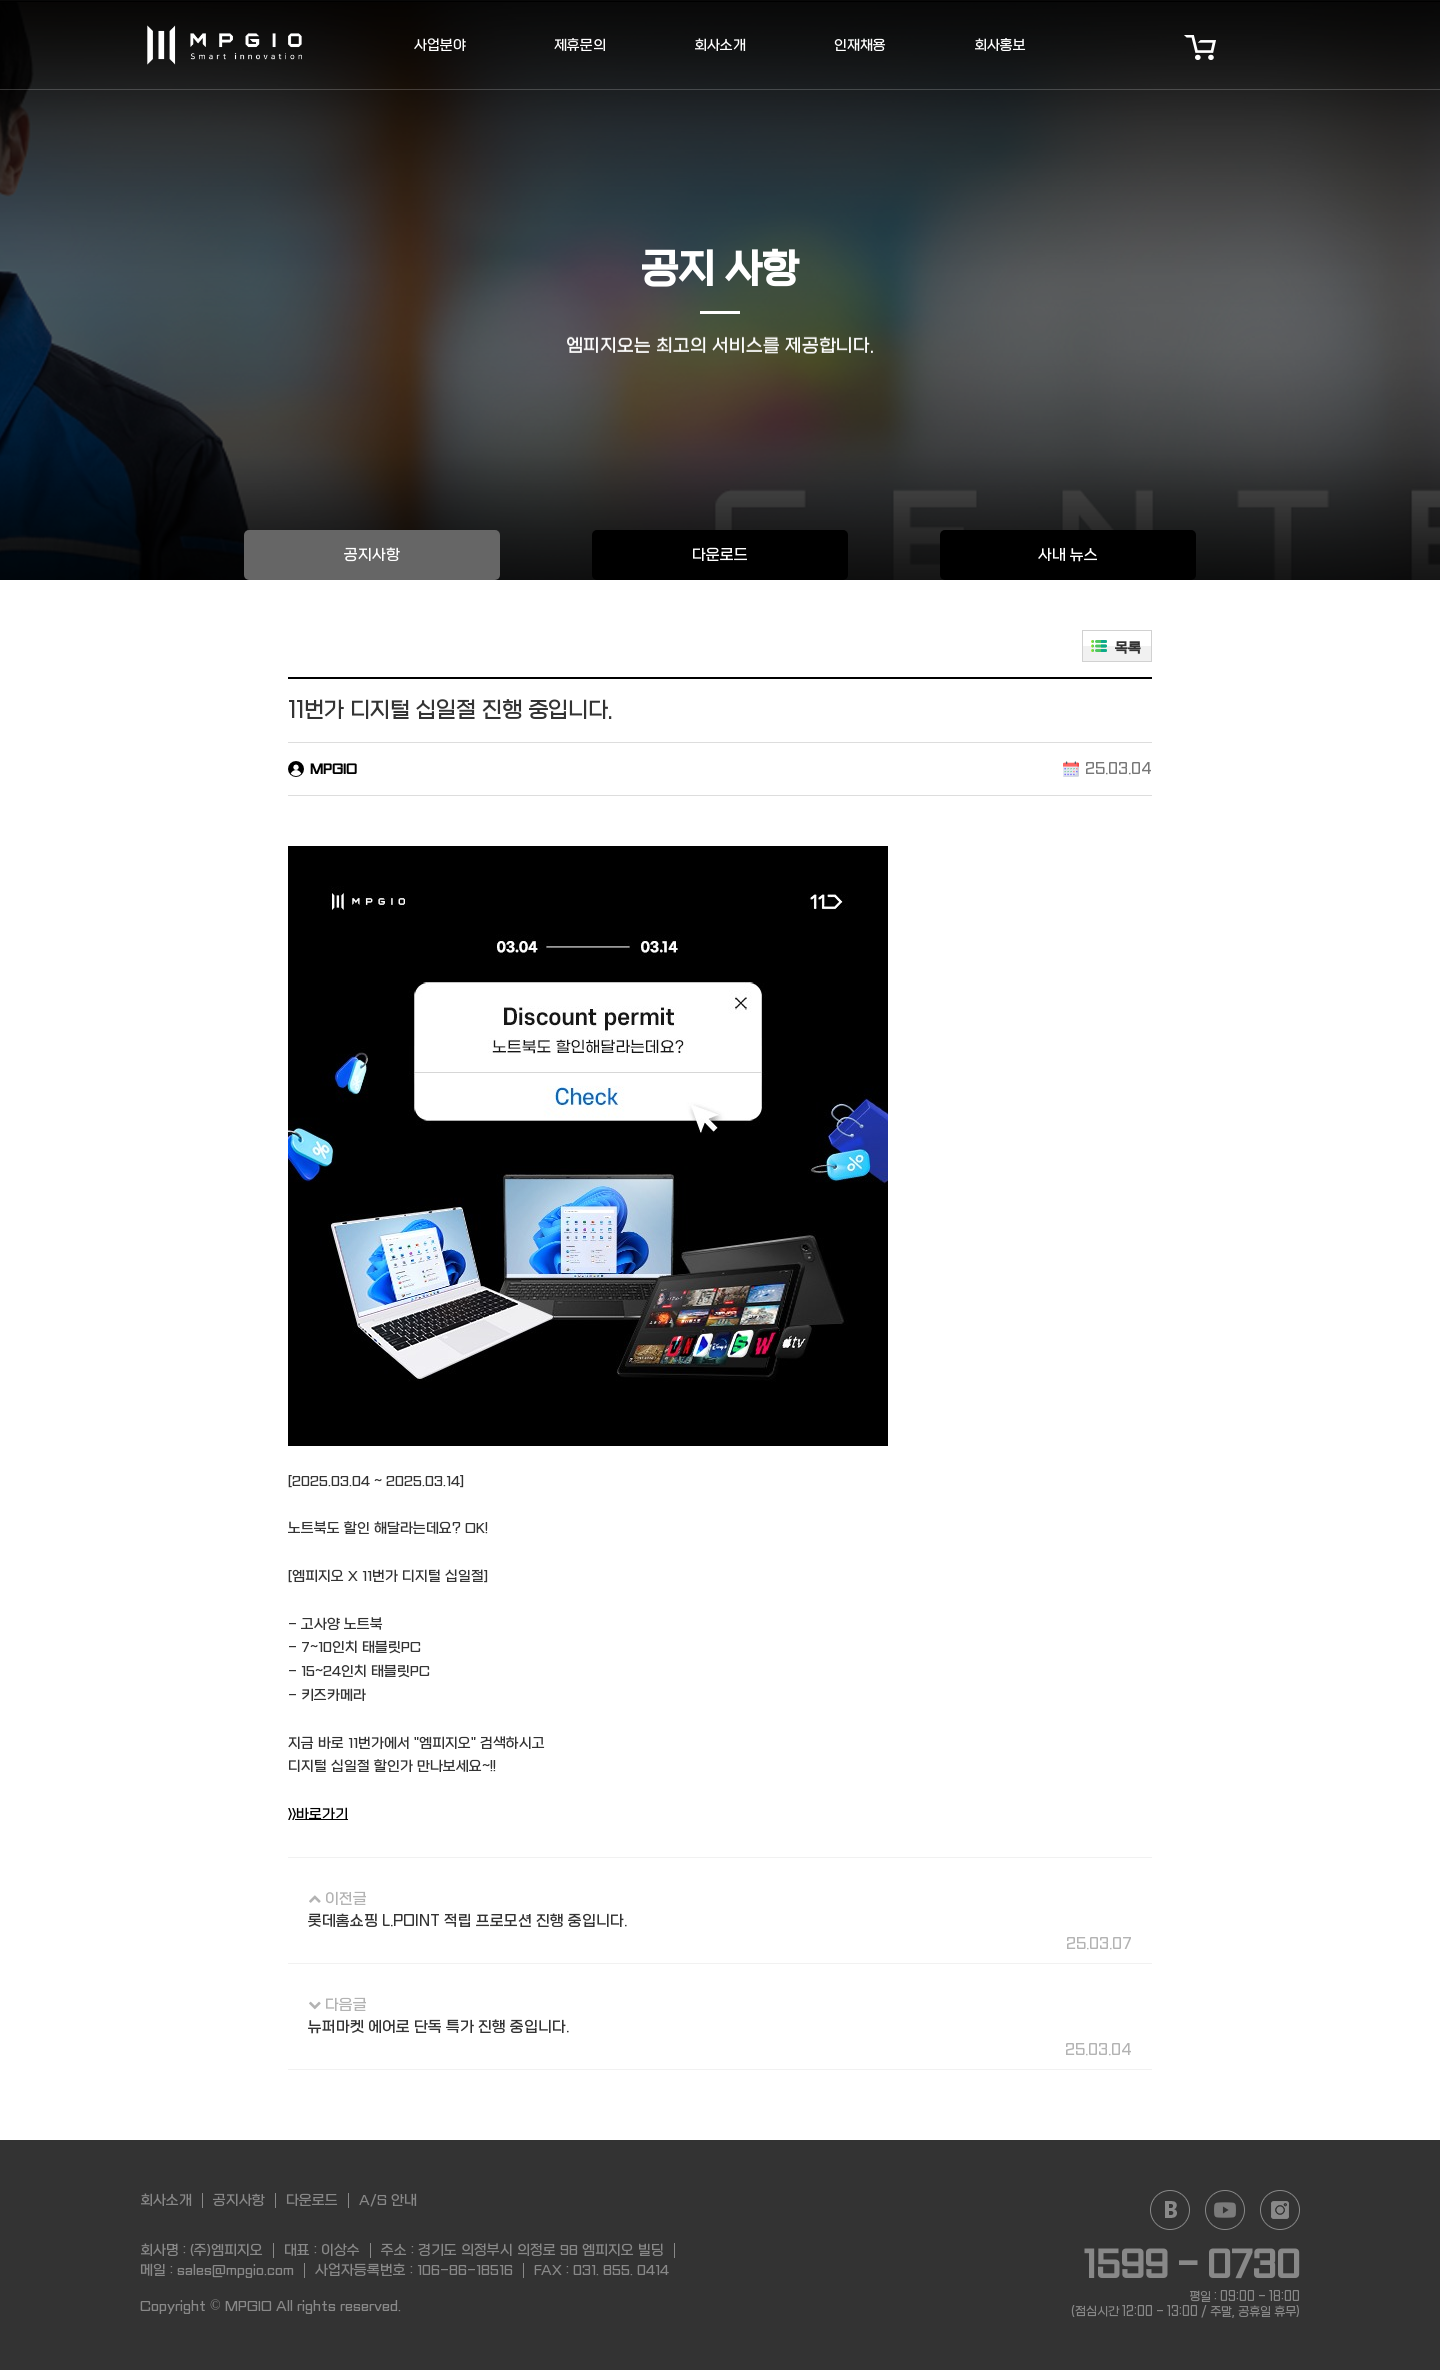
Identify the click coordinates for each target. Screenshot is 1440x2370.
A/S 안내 (388, 2200)
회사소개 (720, 45)
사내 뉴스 (1068, 555)
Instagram (1280, 2210)
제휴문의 (580, 45)
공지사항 (372, 555)
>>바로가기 (318, 1814)
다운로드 (720, 555)
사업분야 (440, 45)
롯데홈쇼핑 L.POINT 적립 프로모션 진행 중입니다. (467, 1921)
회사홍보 (1000, 45)
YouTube (1225, 2210)
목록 (1128, 648)
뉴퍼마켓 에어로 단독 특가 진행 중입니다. (438, 2027)
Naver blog (1170, 2210)
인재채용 (860, 45)
